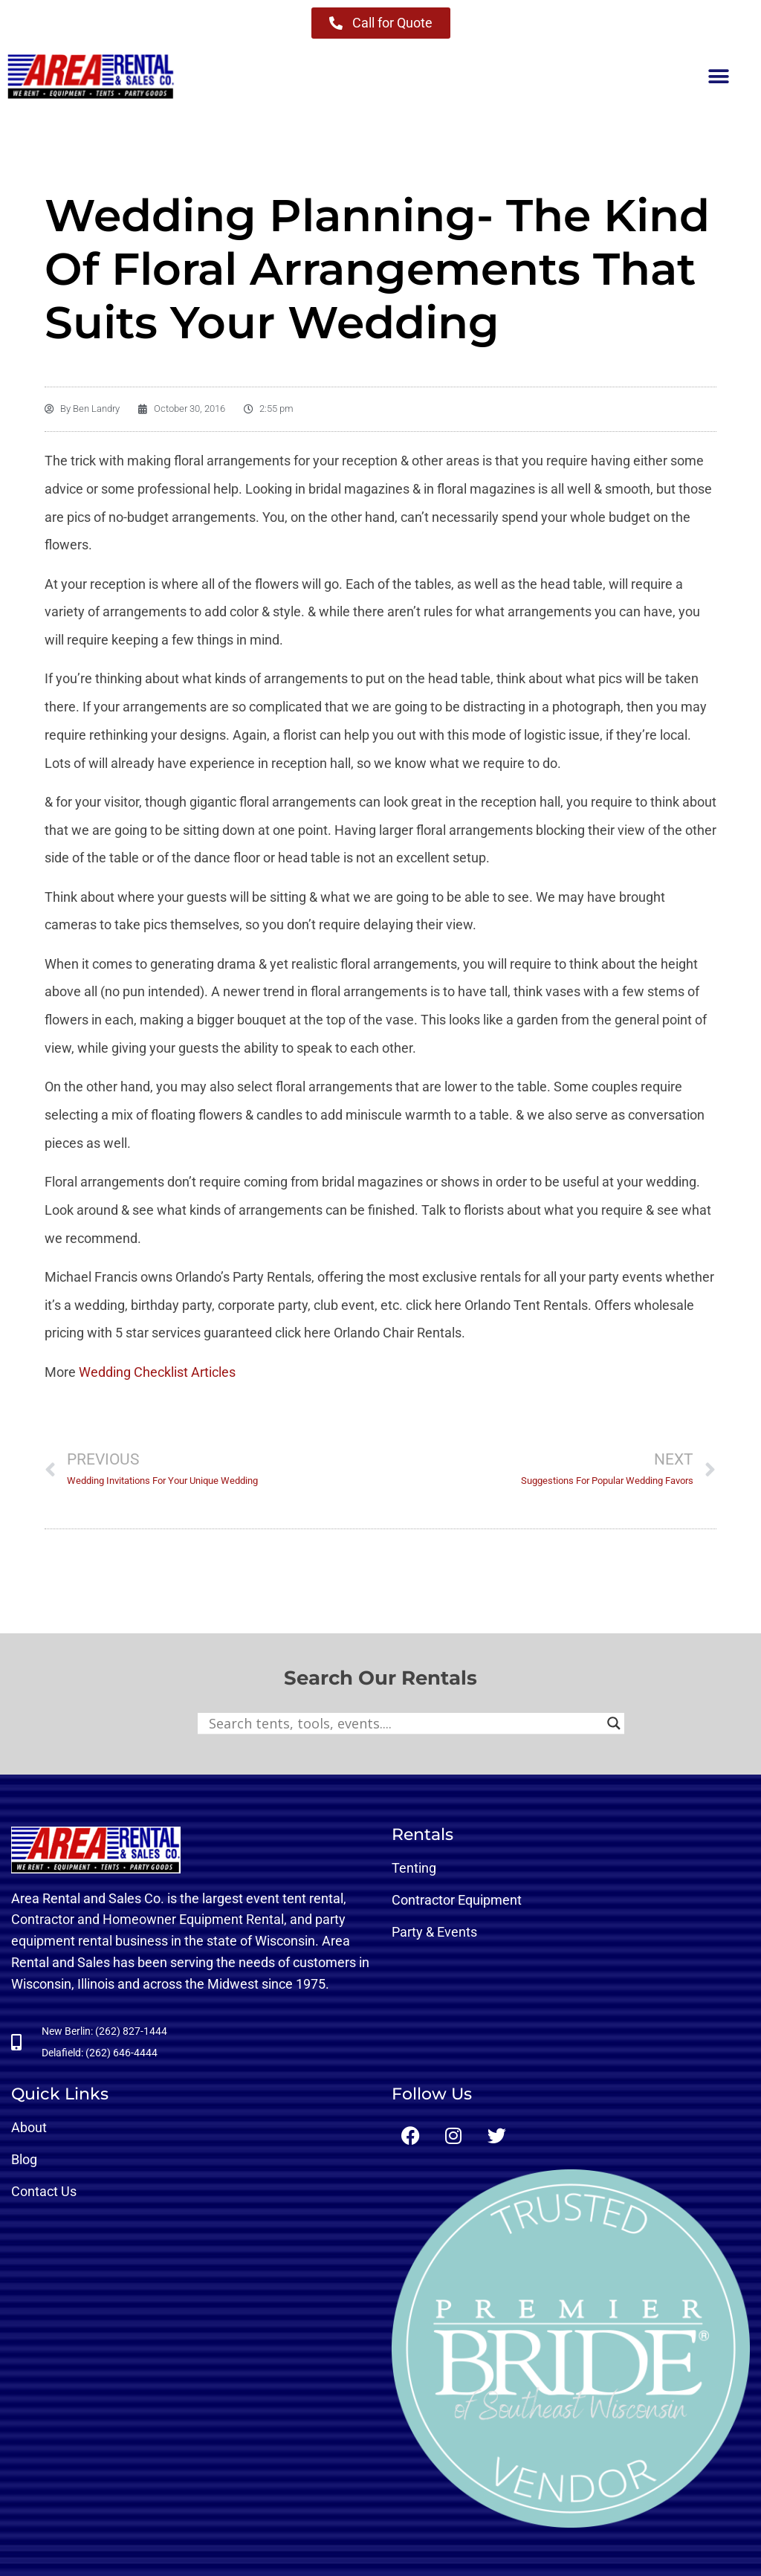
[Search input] (404, 1723)
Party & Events (434, 1932)
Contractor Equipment (457, 1900)
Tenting (414, 1868)
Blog (24, 2159)
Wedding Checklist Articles (157, 1372)
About (29, 2127)
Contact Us (44, 2191)
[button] (718, 77)
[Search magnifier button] (613, 1723)
